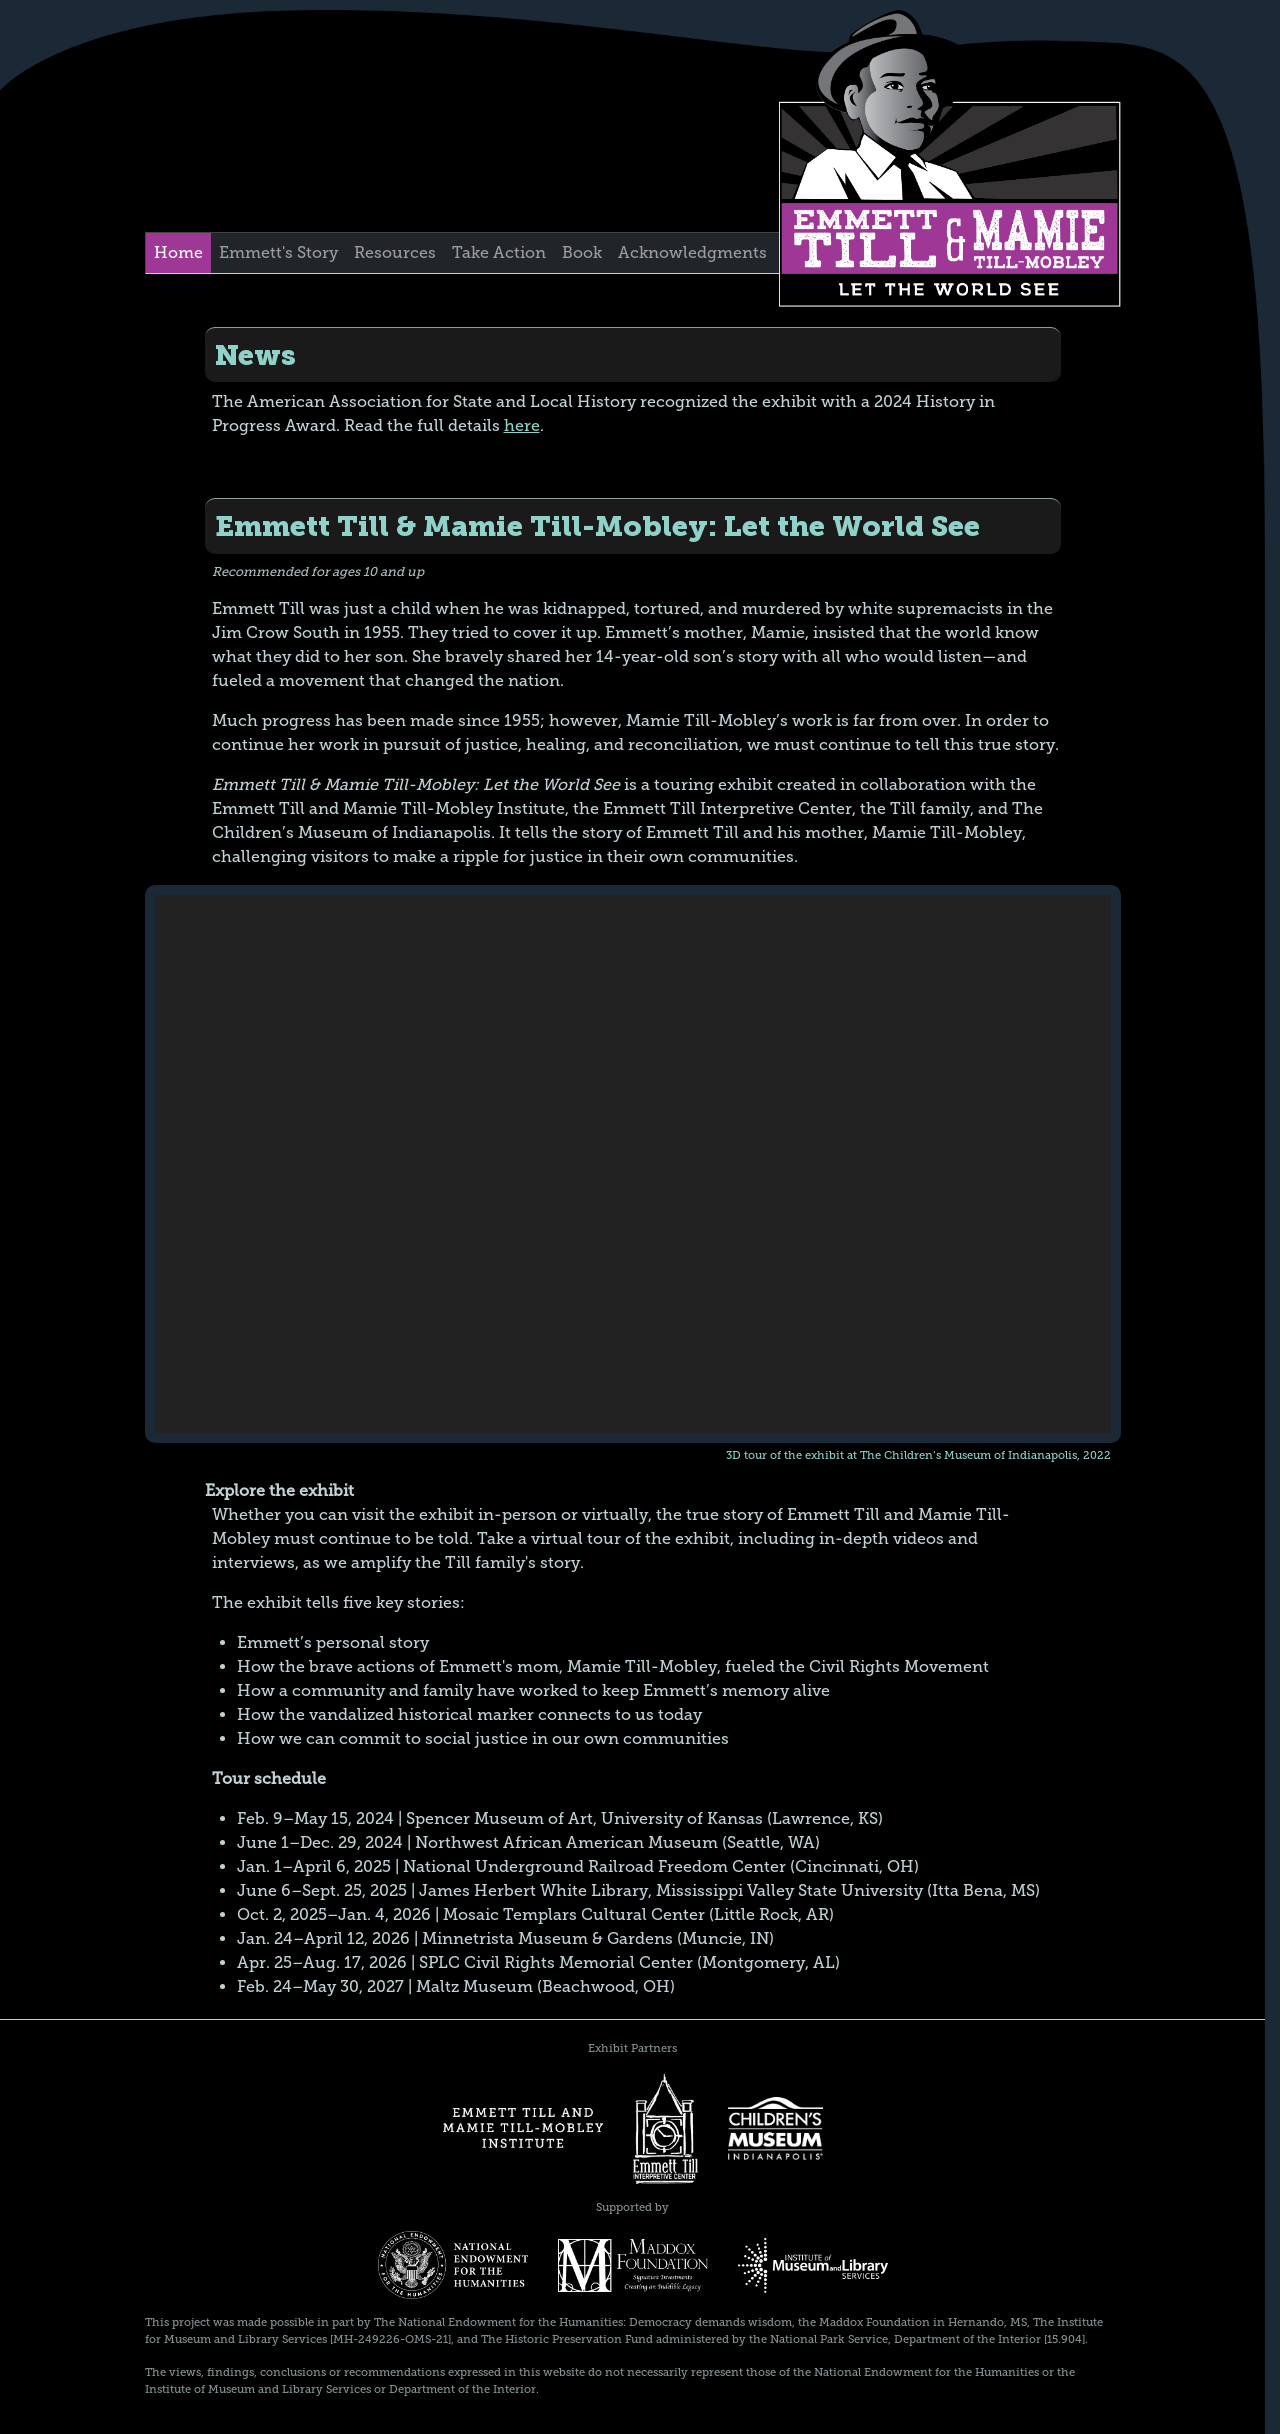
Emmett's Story (278, 252)
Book (582, 252)
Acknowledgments (692, 252)
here (522, 425)
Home (178, 252)
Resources (395, 252)
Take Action (499, 252)
